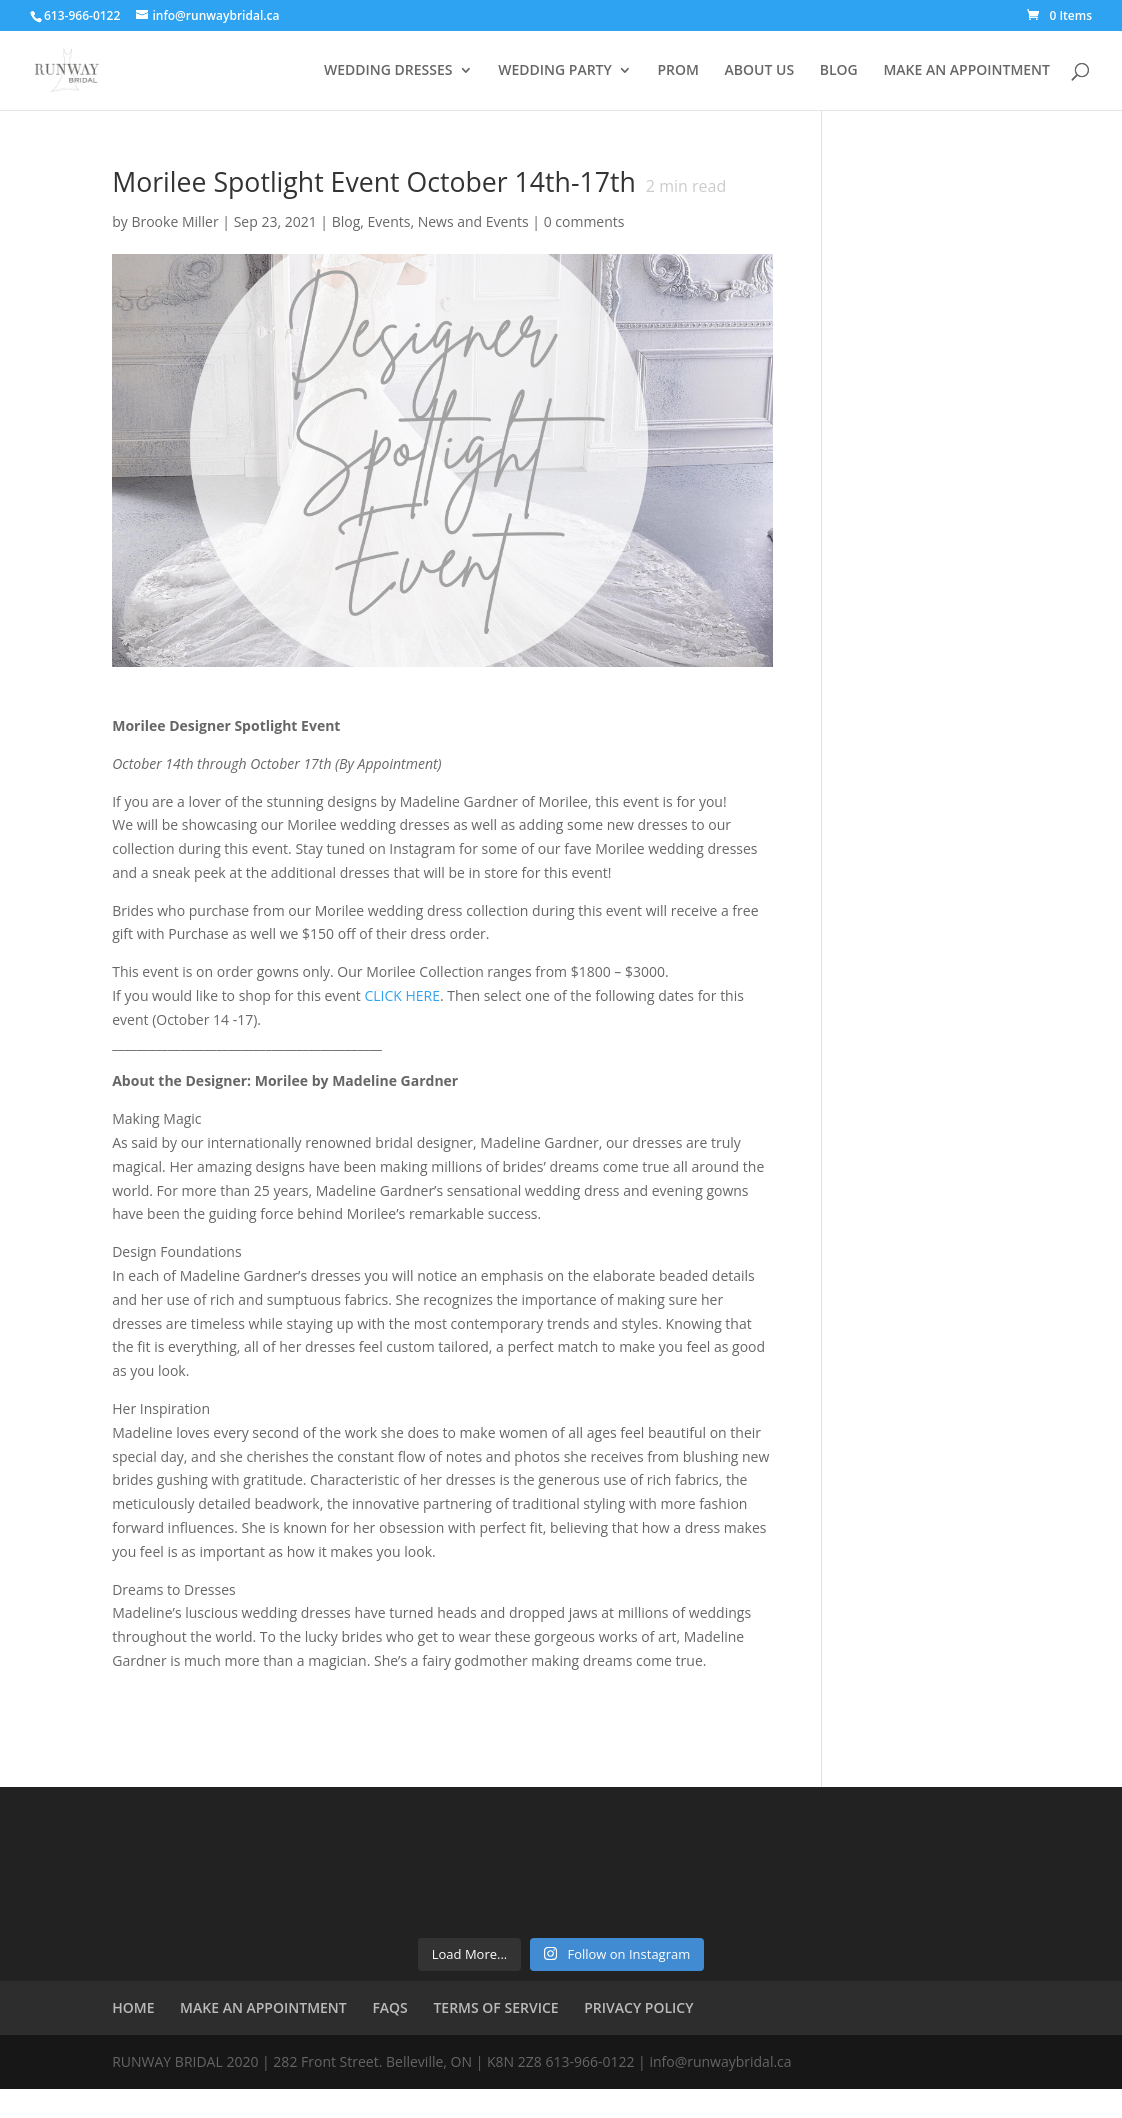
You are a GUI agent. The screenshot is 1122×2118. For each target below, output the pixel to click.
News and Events (473, 221)
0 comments (584, 221)
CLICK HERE (402, 995)
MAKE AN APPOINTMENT (966, 71)
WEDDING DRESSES (388, 71)
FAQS (389, 2007)
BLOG (839, 71)
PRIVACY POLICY (638, 2007)
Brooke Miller (174, 221)
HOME (133, 2007)
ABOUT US (760, 71)
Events (389, 221)
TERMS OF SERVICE (495, 2007)
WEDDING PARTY (555, 71)
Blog (346, 221)
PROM (677, 71)
